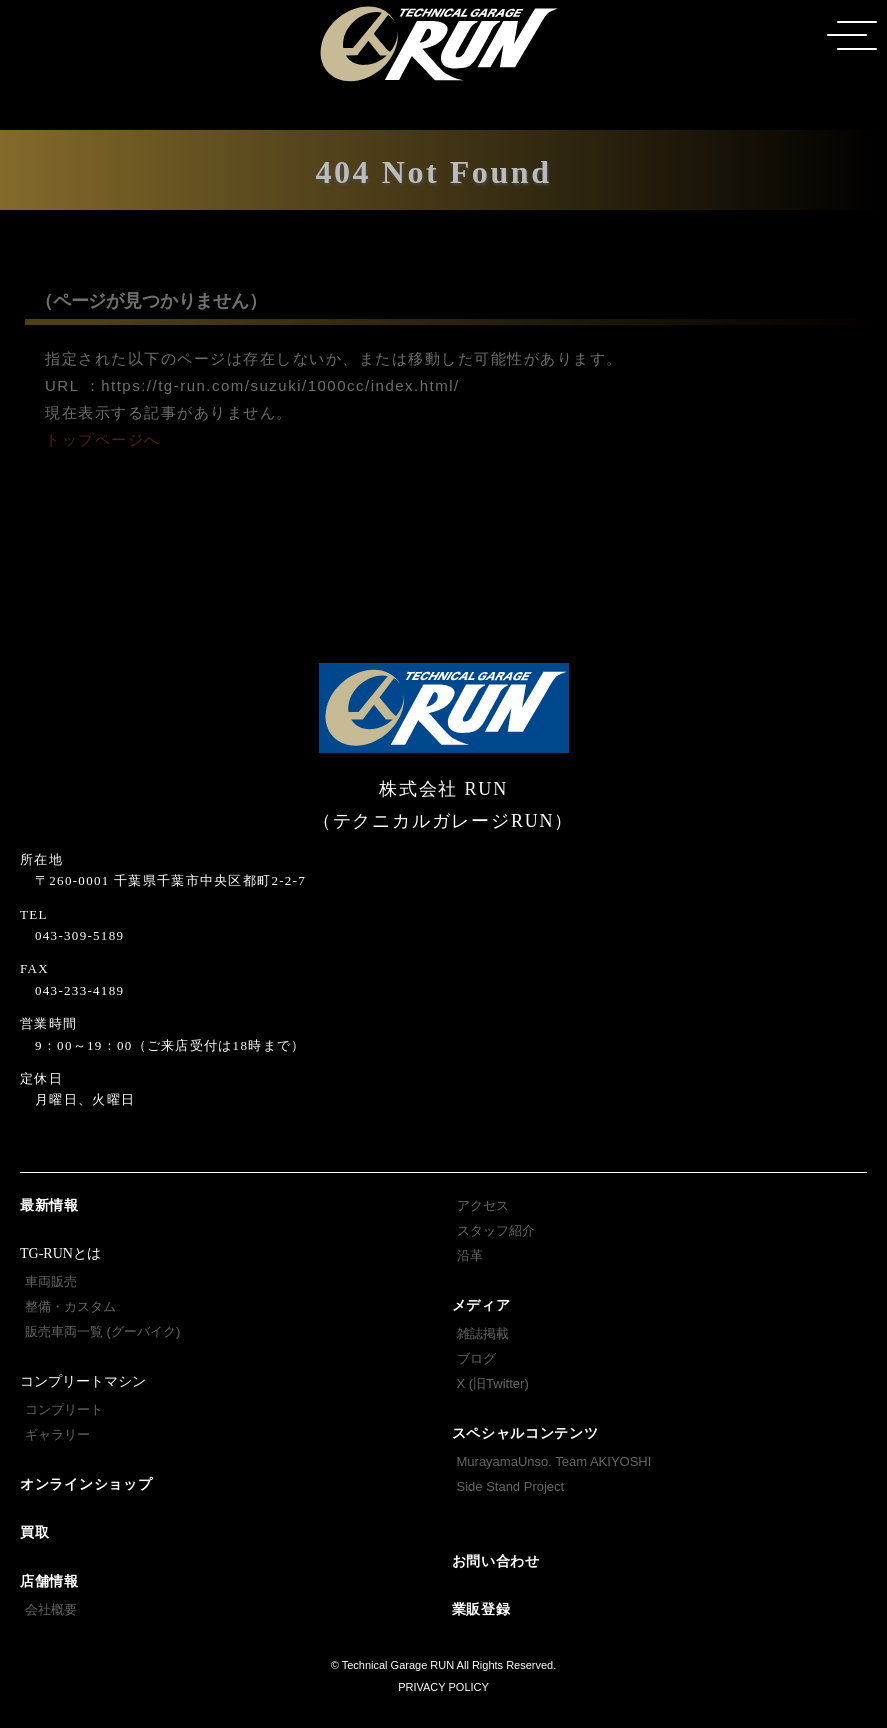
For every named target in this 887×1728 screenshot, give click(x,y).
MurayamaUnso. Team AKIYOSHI (554, 1461)
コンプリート (64, 1409)
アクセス (483, 1205)
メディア (481, 1305)
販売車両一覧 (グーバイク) (102, 1331)
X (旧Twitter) (493, 1383)
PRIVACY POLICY (443, 1687)
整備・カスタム (70, 1306)
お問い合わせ (496, 1561)
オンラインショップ (86, 1484)
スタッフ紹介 (496, 1230)
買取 (34, 1532)
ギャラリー (57, 1434)
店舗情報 (49, 1581)
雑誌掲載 (483, 1333)
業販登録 (481, 1609)
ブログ (476, 1358)
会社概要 (51, 1609)
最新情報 (49, 1205)
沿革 (470, 1255)
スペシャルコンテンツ (525, 1433)
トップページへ (103, 439)
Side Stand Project (511, 1486)
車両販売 (51, 1281)
